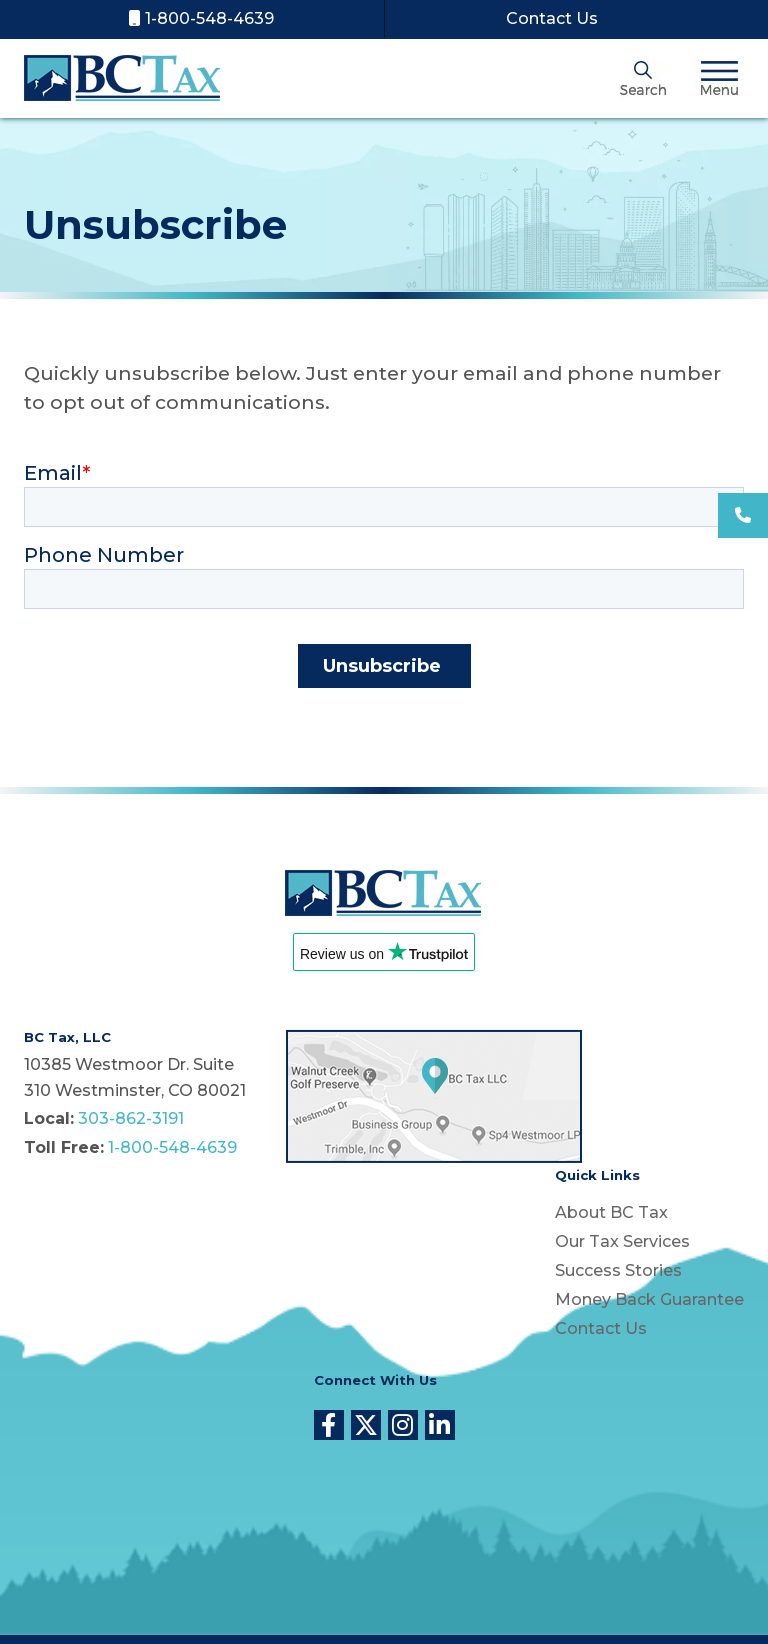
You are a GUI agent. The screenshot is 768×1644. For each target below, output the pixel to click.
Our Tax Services (622, 1241)
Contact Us (550, 18)
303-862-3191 (131, 1118)
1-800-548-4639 (201, 18)
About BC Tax (611, 1212)
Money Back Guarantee (649, 1299)
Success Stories (618, 1270)
